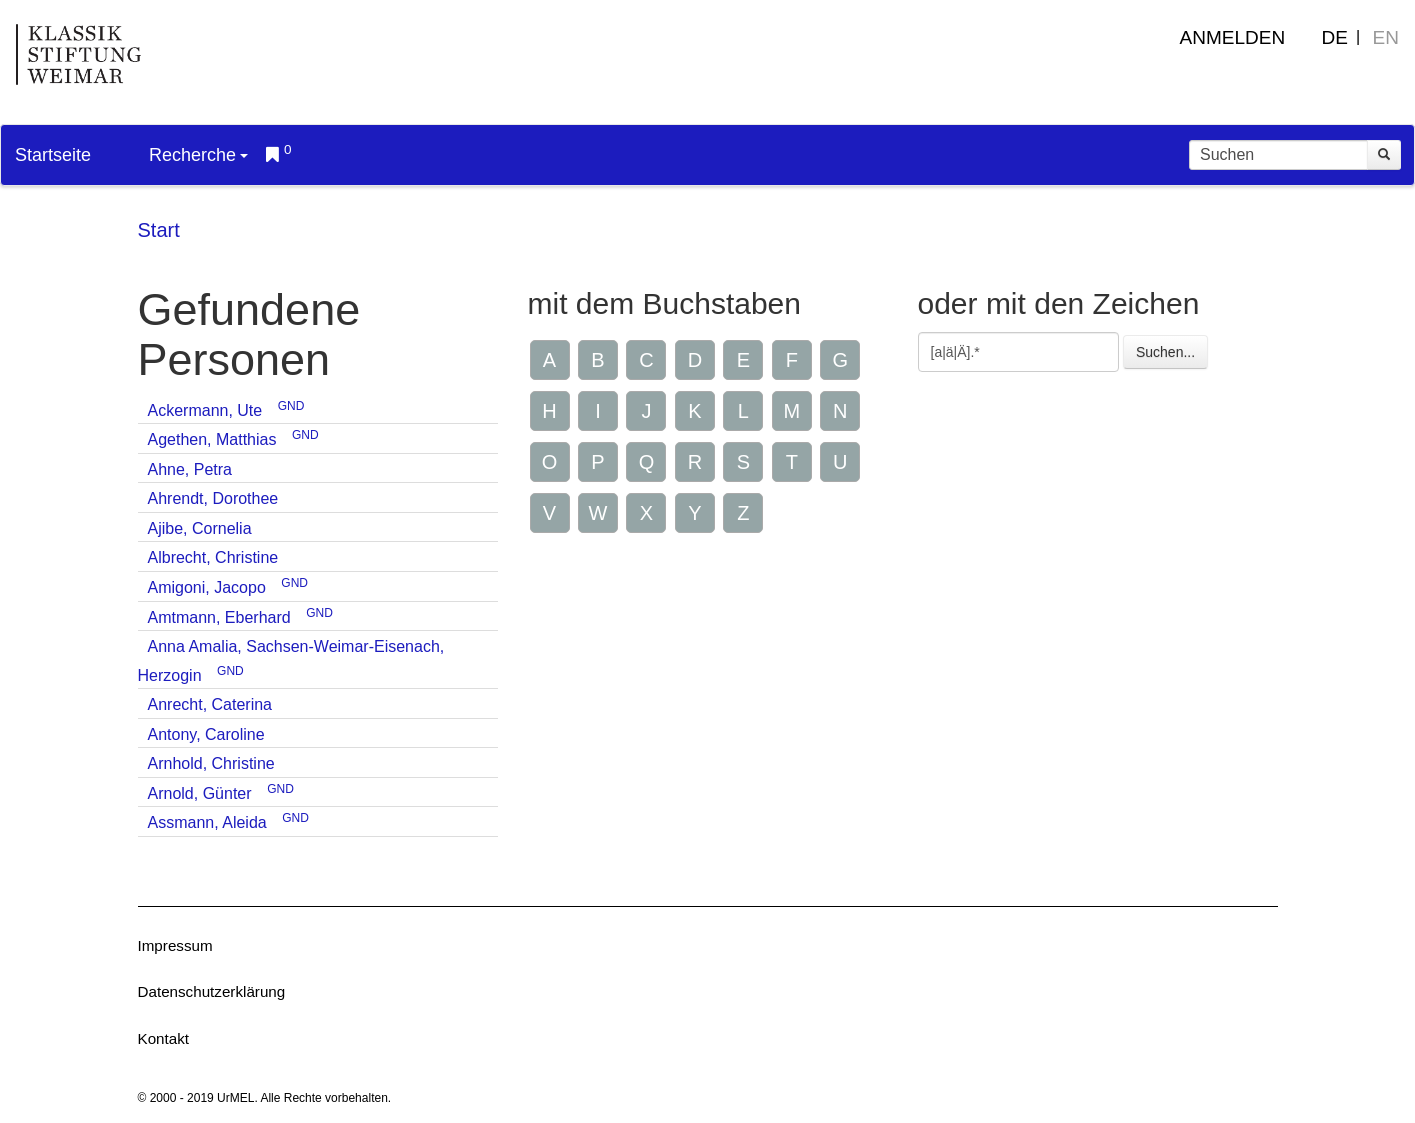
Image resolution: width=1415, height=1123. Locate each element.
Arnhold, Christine (211, 763)
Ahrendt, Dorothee (213, 498)
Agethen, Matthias (212, 439)
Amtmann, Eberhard (219, 617)
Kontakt (164, 1038)
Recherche (198, 155)
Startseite (53, 155)
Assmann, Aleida (207, 822)
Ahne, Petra (190, 469)
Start (159, 230)
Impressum (175, 945)
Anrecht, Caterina (210, 704)
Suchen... (1165, 352)
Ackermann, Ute (205, 410)
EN (1386, 37)
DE (1335, 37)
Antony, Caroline (206, 734)
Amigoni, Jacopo (207, 587)
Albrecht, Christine (213, 557)
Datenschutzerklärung (212, 991)
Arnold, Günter (200, 793)
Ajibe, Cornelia (200, 528)
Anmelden (1233, 37)
